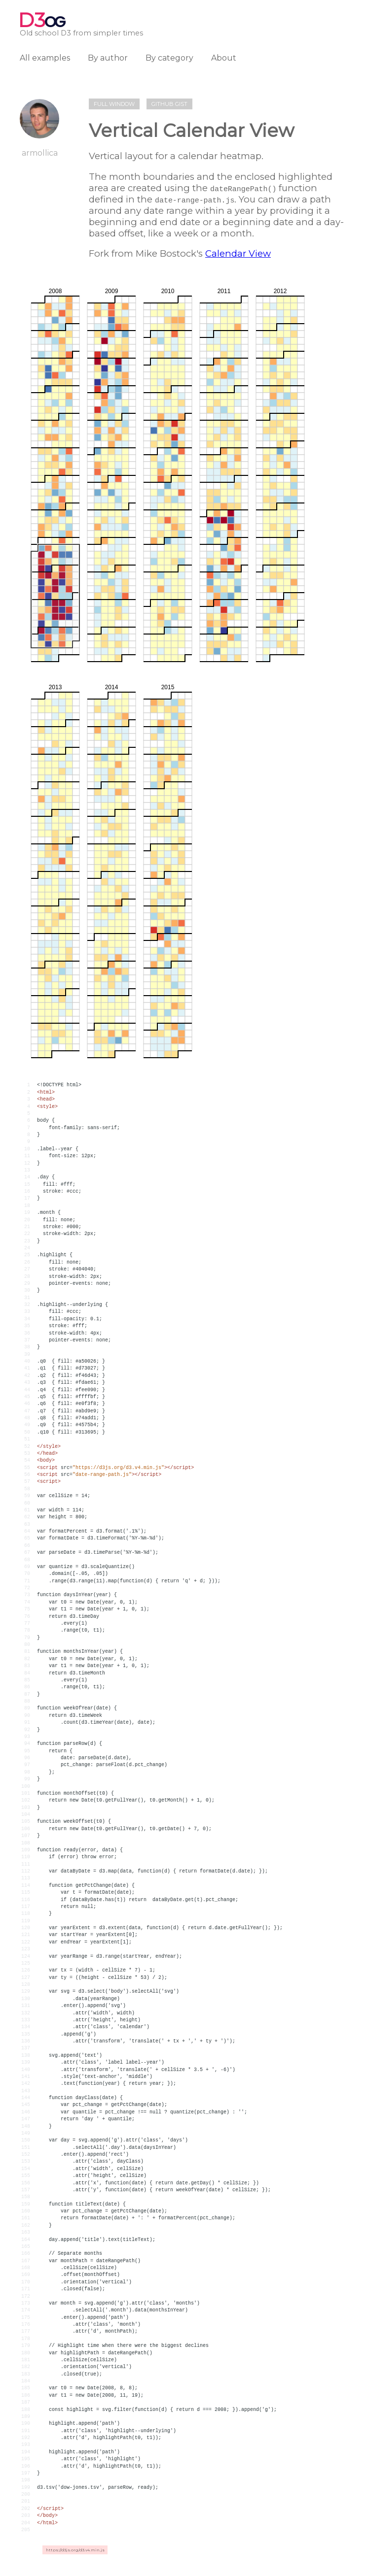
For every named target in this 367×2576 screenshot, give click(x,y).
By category (169, 58)
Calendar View (238, 253)
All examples (45, 58)
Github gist (169, 103)
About (223, 58)
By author (108, 58)
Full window (114, 103)
